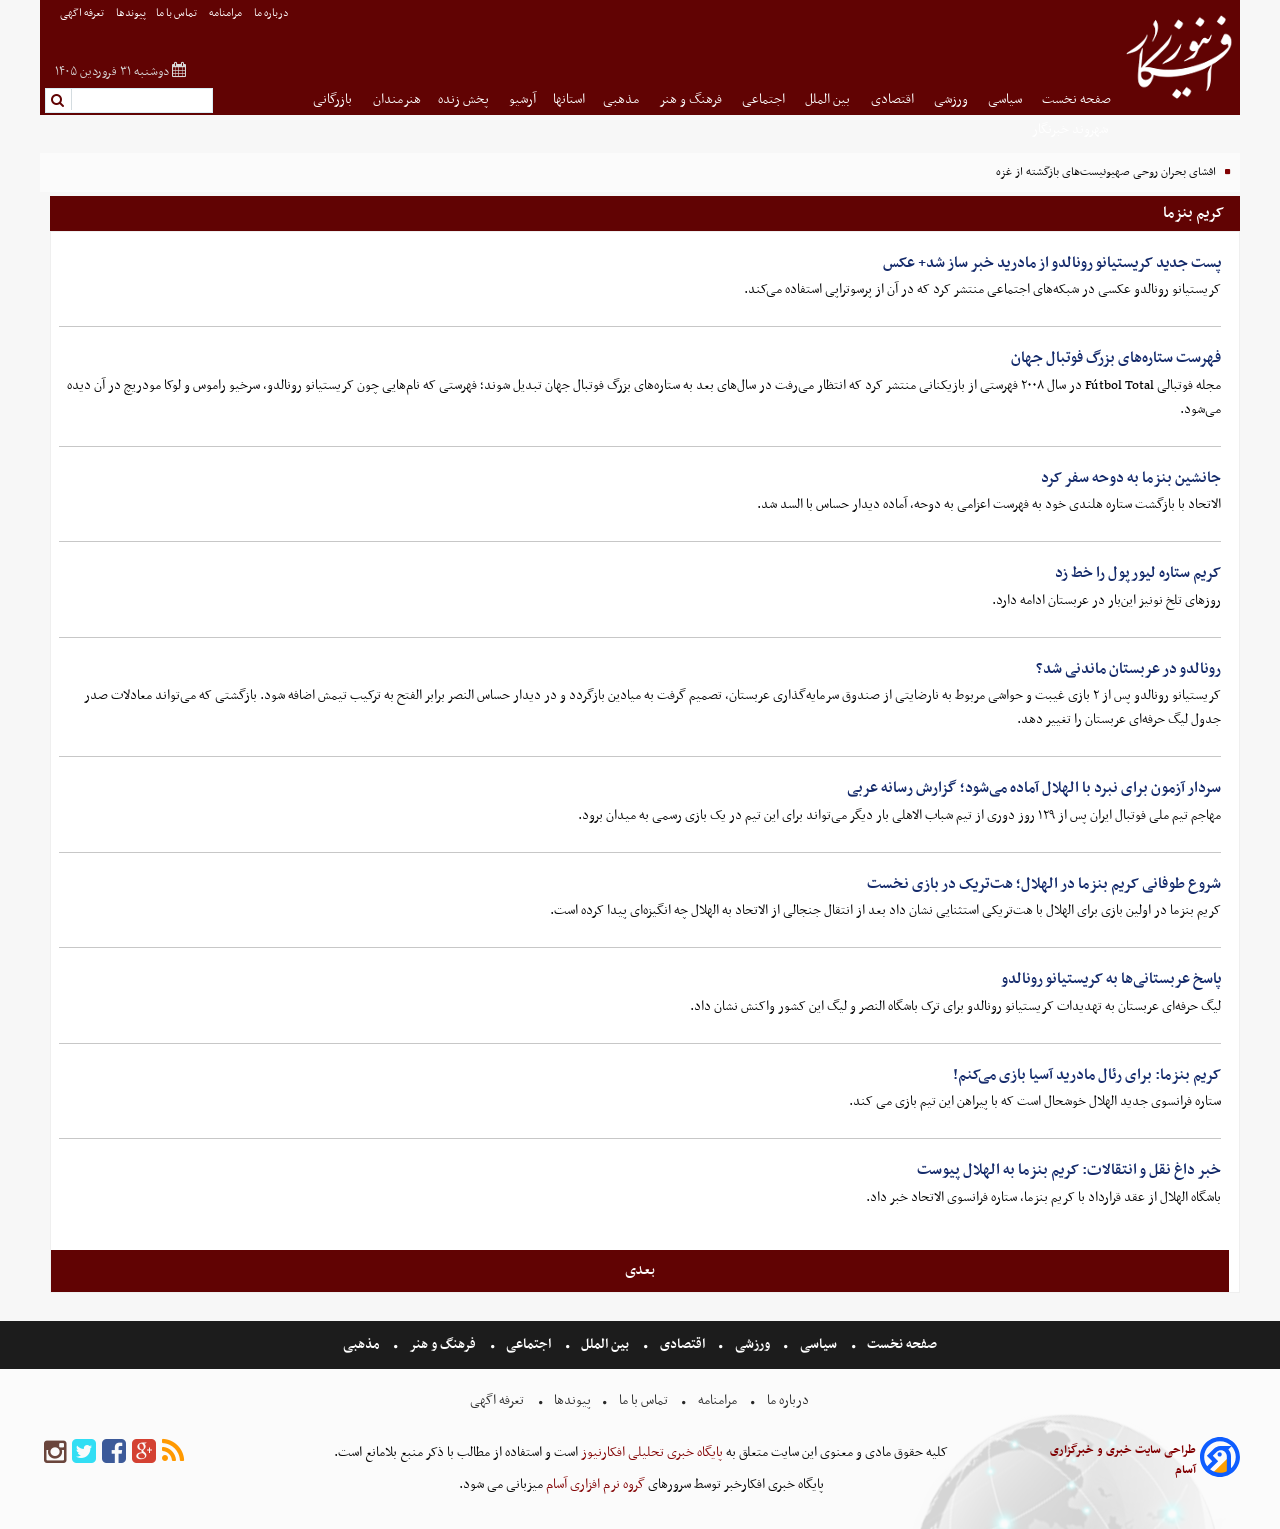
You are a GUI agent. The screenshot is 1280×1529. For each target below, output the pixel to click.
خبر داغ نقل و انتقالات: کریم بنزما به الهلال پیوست (1069, 1170)
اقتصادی (894, 99)
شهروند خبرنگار (1071, 129)
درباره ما (272, 13)
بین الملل (829, 99)
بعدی (640, 1270)
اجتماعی (765, 99)
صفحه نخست (1076, 99)
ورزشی (952, 99)
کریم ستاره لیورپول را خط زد (1138, 573)
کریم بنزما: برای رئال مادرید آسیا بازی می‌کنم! (1087, 1075)
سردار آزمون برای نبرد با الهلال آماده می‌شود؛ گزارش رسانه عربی (1034, 788)
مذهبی (622, 99)
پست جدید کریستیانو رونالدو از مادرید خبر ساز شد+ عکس (1052, 263)
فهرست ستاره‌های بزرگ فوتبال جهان (1116, 358)
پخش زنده (465, 99)
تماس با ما (177, 13)
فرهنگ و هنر (692, 99)
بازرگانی (334, 99)
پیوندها (131, 13)
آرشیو (522, 99)
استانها (569, 99)
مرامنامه (226, 13)
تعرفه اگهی (83, 13)
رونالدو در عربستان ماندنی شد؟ (1128, 669)
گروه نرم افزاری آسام (594, 1484)
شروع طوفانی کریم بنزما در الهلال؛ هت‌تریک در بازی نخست (1044, 884)
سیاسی (1006, 99)
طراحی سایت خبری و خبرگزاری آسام (1123, 1460)
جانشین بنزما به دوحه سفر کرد (1131, 478)
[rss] (173, 1452)
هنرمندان (397, 99)
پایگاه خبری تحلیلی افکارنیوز (650, 1452)
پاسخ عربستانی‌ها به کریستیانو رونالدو (1111, 979)
